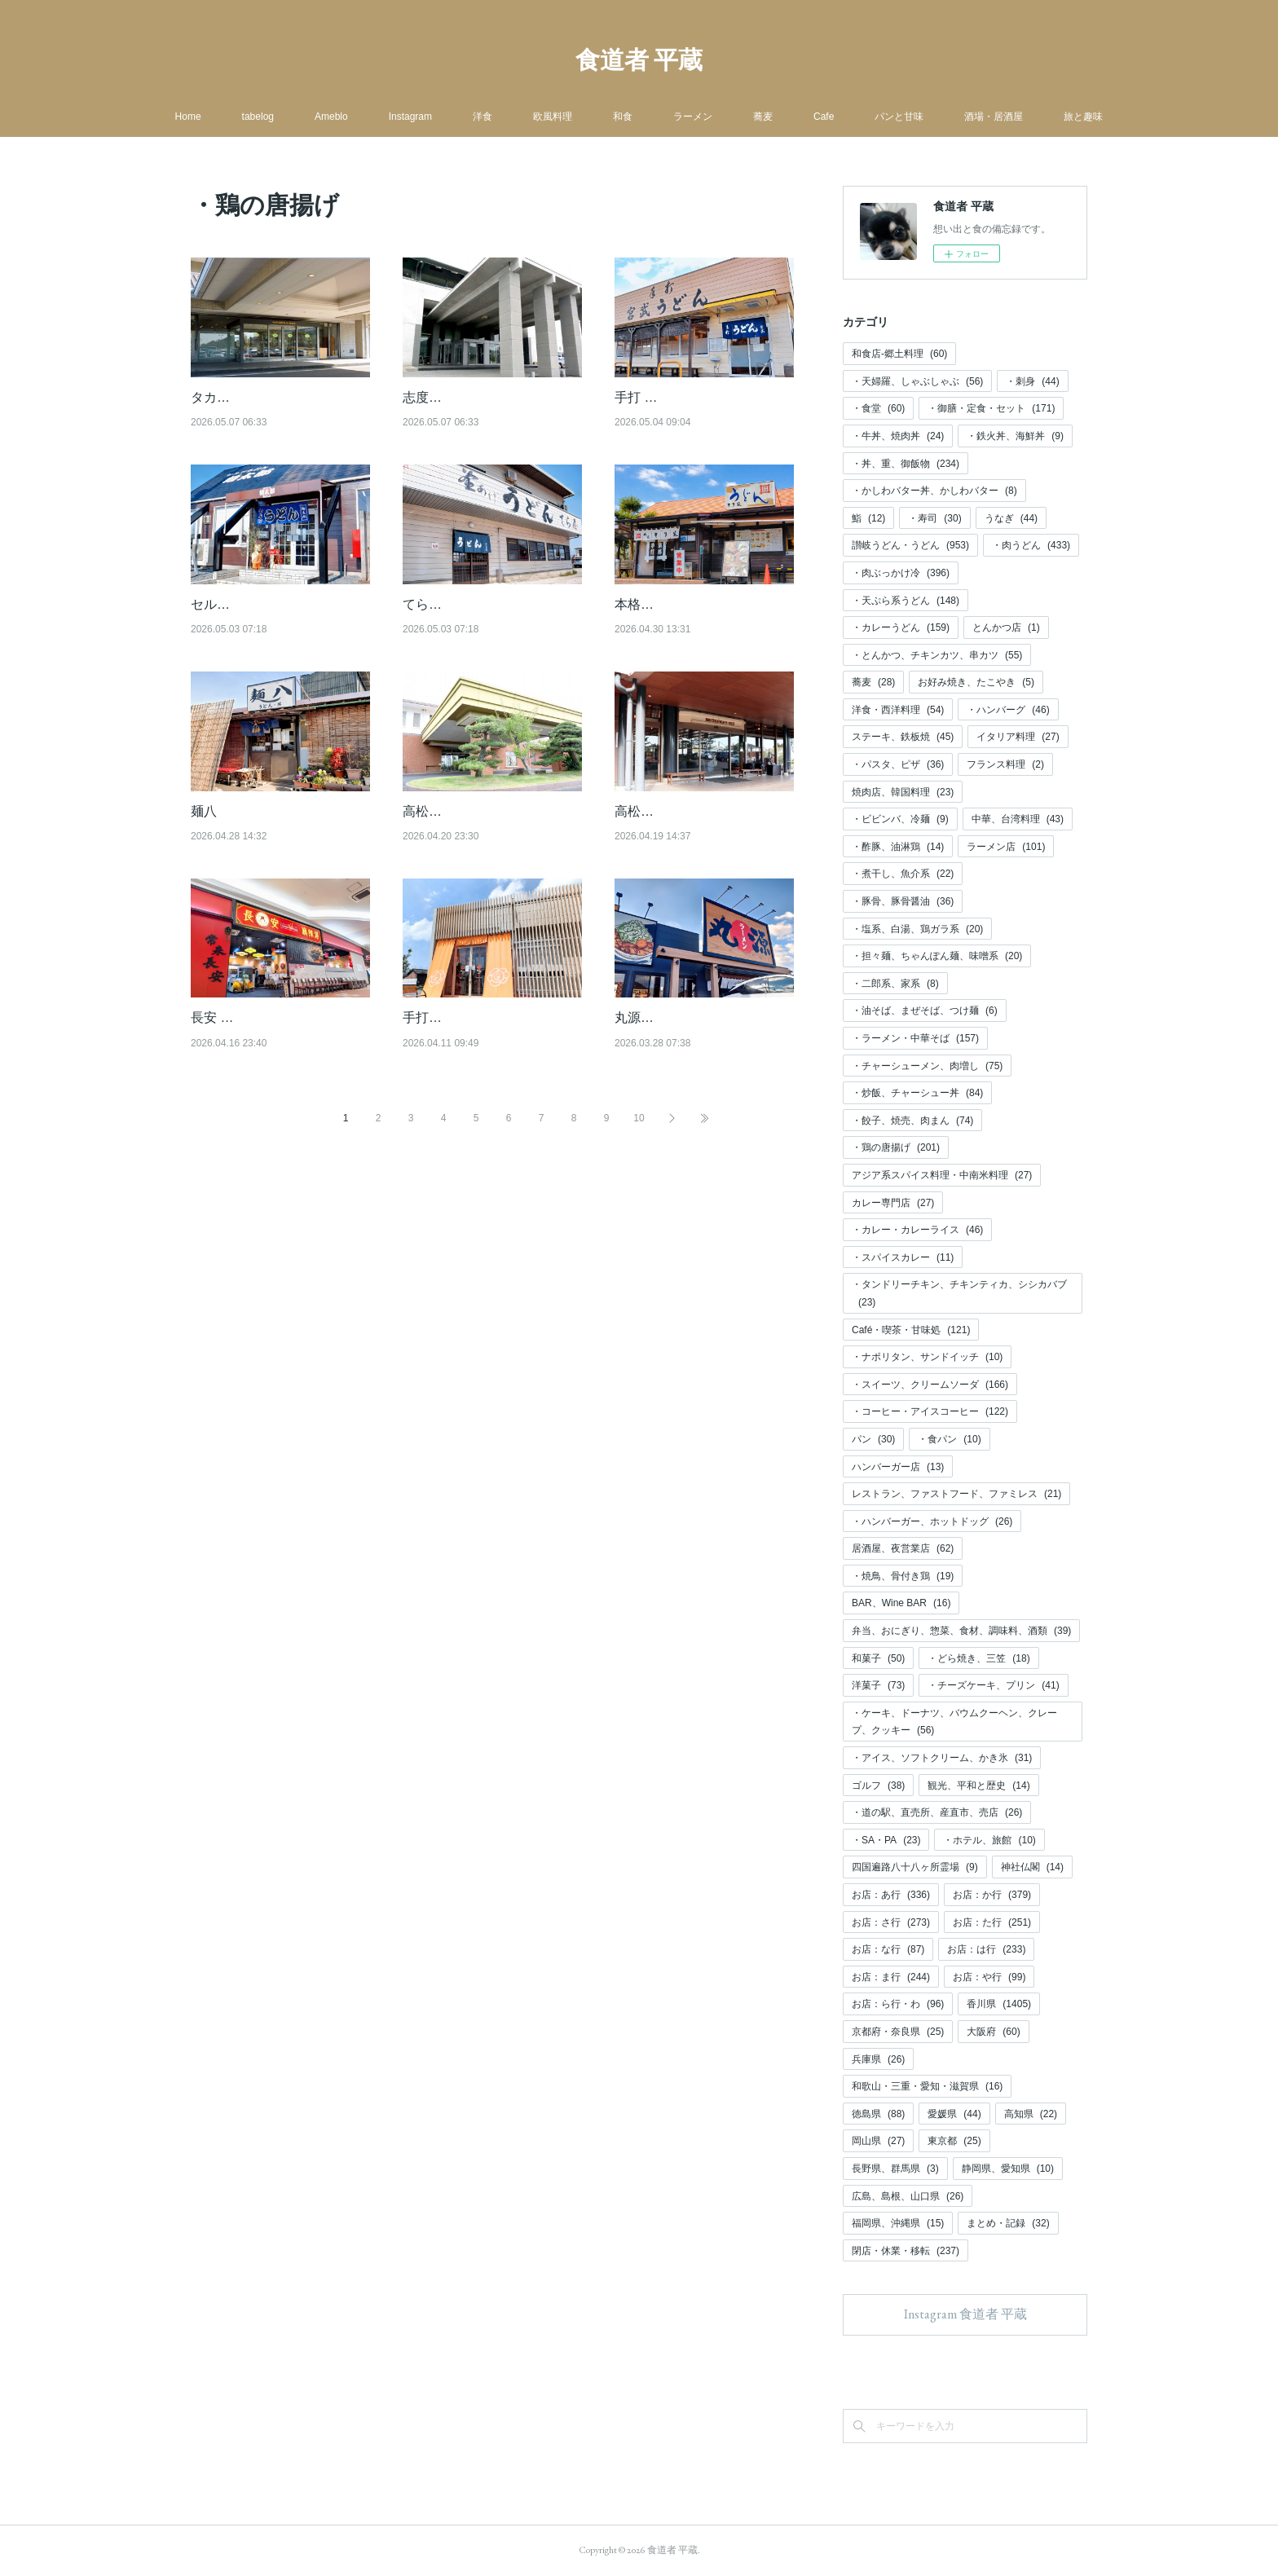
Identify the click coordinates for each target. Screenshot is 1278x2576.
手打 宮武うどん (662, 397)
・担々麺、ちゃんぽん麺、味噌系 (937, 956)
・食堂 (878, 408)
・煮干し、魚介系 (903, 873)
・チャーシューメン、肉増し (927, 1066)
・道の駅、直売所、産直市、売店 (937, 1812)
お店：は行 (986, 1949)
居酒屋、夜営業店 (903, 1548)
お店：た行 (992, 1922)
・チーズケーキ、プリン (993, 1685)
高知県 (1030, 2114)
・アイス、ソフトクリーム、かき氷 (942, 1758)
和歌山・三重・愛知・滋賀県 (927, 2086)
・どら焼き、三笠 (978, 1658)
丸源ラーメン (654, 1039)
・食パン (949, 1439)
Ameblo (331, 116)
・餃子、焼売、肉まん (912, 1120)
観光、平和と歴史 (978, 1785)
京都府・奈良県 (898, 2031)
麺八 (204, 811)
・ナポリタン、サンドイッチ (927, 1357)
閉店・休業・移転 (905, 2251)
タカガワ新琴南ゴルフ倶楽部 (275, 397)
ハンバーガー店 (898, 1467)
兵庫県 (878, 2059)
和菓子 (878, 1658)
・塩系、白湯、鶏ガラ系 (917, 929)
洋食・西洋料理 (898, 710)
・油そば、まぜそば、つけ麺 (925, 1010)
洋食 (482, 116)
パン (873, 1439)
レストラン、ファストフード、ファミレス (956, 1493)
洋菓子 (878, 1685)
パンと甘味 (899, 116)
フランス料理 (1005, 764)
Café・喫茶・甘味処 (911, 1330)
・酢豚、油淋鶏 (898, 846)
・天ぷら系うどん (905, 600)
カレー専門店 (893, 1203)
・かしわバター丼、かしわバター (934, 490)
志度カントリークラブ (468, 397)
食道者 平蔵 (639, 60)
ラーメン (692, 116)
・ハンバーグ (1008, 710)
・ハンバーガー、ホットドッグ (932, 1521)
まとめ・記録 (1008, 2223)
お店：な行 (888, 1949)
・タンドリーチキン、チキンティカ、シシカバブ (959, 1293)
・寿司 (934, 518)
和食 (622, 116)
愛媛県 (954, 2114)
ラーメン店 (1006, 846)
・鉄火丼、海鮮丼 (1015, 436)
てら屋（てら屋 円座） (469, 604)
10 (638, 1159)
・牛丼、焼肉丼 (898, 436)
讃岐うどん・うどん (910, 545)
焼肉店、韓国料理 (903, 792)
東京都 (954, 2141)
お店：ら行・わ (898, 2004)
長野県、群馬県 (895, 2168)
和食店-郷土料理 (899, 353)
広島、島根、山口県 (907, 2196)
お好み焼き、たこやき (976, 682)
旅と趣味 (1083, 116)
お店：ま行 (891, 1977)
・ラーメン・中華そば (915, 1038)
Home (188, 116)
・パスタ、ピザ (898, 764)
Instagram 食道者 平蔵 (965, 2314)
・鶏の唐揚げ (896, 1147)
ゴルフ (878, 1785)
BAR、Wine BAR (901, 1603)
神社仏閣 (1032, 1867)
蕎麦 (763, 116)
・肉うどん (1031, 545)
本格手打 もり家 (662, 604)
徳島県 (878, 2114)
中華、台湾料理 (1018, 819)
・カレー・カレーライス (917, 1229)
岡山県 (878, 2141)
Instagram (410, 116)
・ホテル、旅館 (989, 1840)
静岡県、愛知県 (1008, 2168)
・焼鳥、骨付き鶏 (903, 1576)
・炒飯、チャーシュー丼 (917, 1093)
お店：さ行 (891, 1922)
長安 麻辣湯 (225, 1039)
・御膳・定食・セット (991, 408)
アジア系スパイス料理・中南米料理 (942, 1175)
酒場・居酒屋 (993, 116)
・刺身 (1032, 381)
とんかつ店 (1006, 627)
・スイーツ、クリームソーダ (930, 1384)
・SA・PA (886, 1840)
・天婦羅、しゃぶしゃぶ (917, 381)
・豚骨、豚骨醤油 (903, 901)
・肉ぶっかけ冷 (901, 573)
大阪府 (993, 2031)
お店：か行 (992, 1894)
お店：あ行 (891, 1894)
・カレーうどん (901, 627)
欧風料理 (552, 116)
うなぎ (1011, 518)
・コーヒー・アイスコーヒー (930, 1411)
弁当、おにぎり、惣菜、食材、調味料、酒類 (961, 1630)
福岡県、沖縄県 (898, 2223)
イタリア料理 (1017, 736)
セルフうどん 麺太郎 (251, 604)
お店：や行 (989, 1977)
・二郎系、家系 (895, 983)
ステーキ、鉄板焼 (903, 736)
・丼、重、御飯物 (905, 463)
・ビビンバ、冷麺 (900, 819)
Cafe (823, 116)
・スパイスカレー (903, 1257)
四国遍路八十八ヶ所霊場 (915, 1867)
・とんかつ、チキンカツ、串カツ (937, 655)
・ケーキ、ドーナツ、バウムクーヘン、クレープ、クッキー (954, 1722)
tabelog (258, 116)
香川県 (999, 2004)
